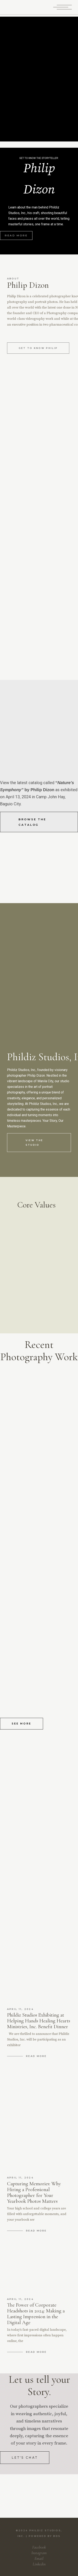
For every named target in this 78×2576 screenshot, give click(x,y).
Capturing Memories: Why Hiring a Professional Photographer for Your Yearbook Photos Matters (34, 2192)
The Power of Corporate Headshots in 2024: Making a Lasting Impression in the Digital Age (36, 2314)
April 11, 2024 (20, 2009)
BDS (57, 2536)
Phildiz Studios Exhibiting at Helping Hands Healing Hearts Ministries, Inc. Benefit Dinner (38, 2021)
